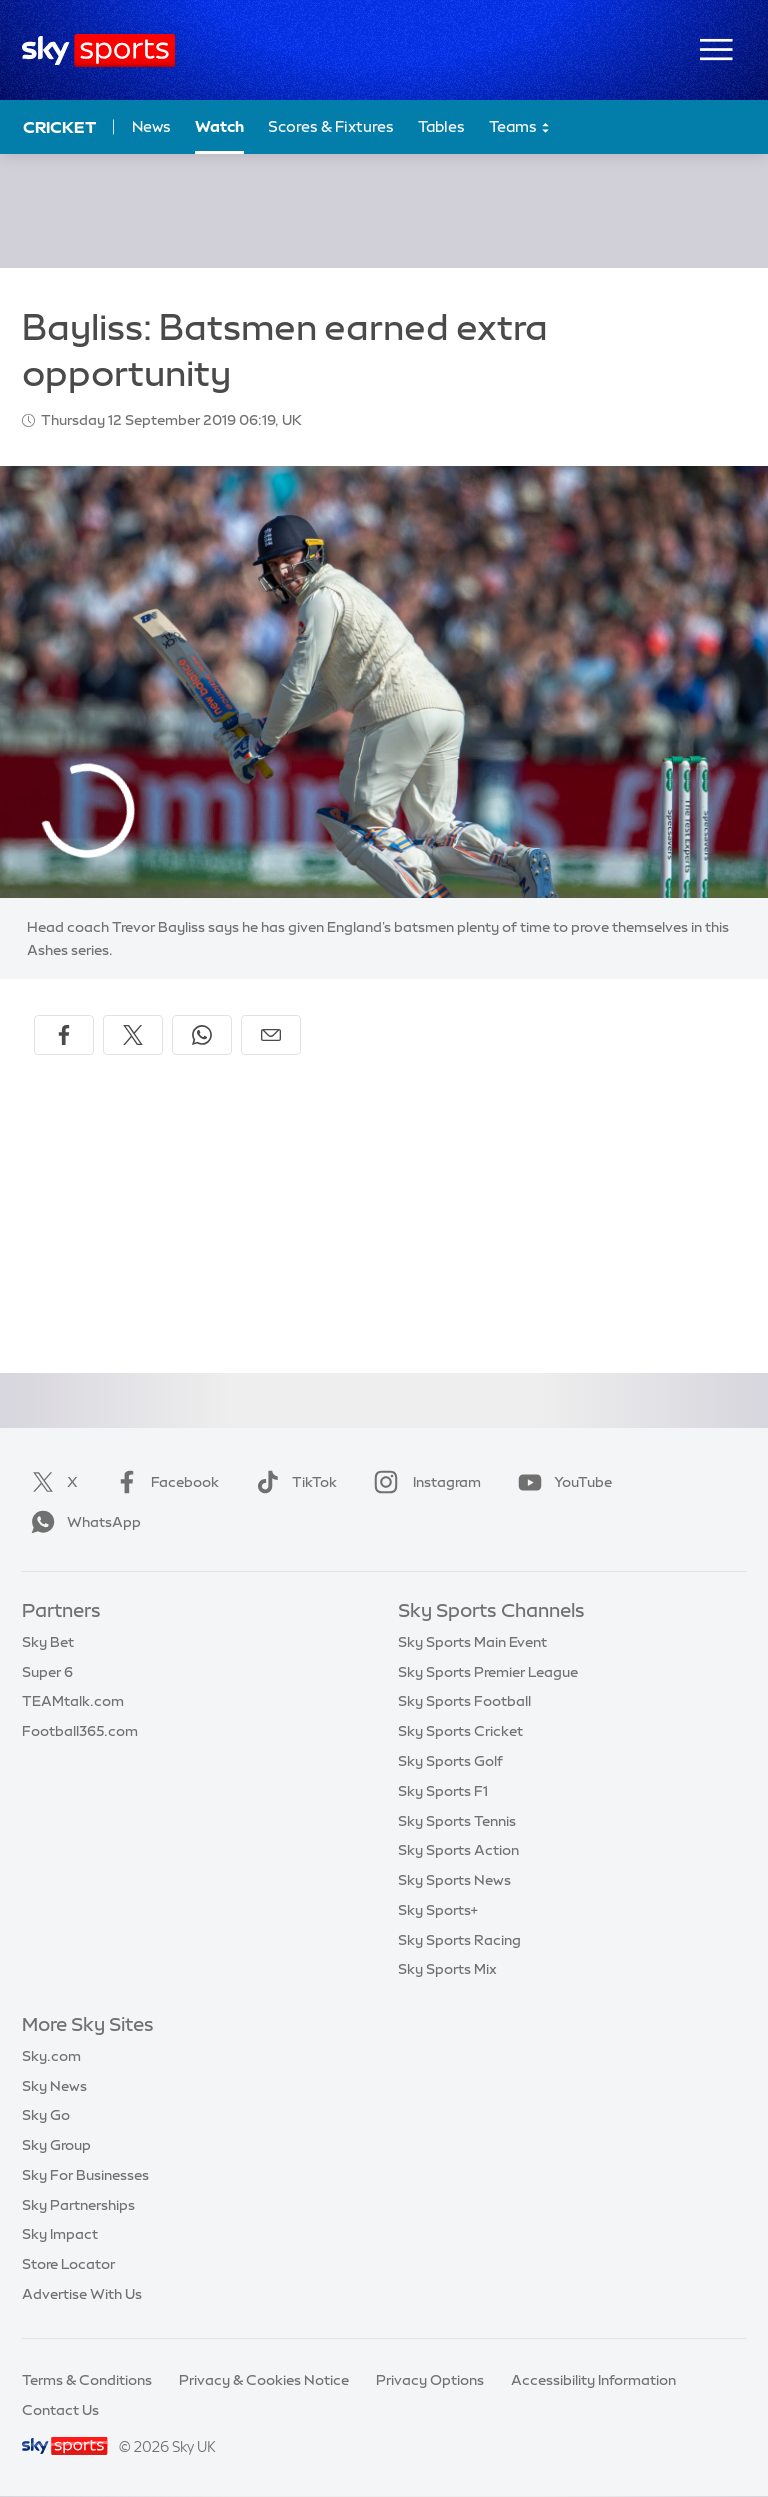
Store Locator (68, 2264)
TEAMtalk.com (73, 1701)
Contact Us (60, 2410)
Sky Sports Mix (447, 1969)
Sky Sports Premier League (488, 1672)
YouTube (561, 1482)
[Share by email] (271, 1035)
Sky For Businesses (85, 2175)
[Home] (98, 50)
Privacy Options (430, 2380)
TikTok (292, 1482)
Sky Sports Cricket (460, 1731)
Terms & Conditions (87, 2380)
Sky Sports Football (464, 1701)
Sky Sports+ (438, 1910)
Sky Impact (60, 2234)
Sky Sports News (454, 1880)
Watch (219, 126)
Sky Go (46, 2115)
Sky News (54, 2086)
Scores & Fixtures (331, 126)
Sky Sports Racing (459, 1940)
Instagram (423, 1482)
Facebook (163, 1482)
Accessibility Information (593, 2380)
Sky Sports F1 (443, 1791)
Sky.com (51, 2056)
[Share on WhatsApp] (202, 1035)
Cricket (59, 127)
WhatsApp (82, 1522)
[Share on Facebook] (64, 1035)
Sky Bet (48, 1642)
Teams (520, 127)
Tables (441, 126)
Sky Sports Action (458, 1850)
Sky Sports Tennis (457, 1821)
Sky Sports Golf (450, 1761)
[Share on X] (133, 1035)
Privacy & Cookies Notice (264, 2380)
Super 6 (47, 1672)
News (151, 126)
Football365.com (80, 1731)
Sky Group (56, 2145)
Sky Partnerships (78, 2205)
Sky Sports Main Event (472, 1642)
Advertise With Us (82, 2294)
